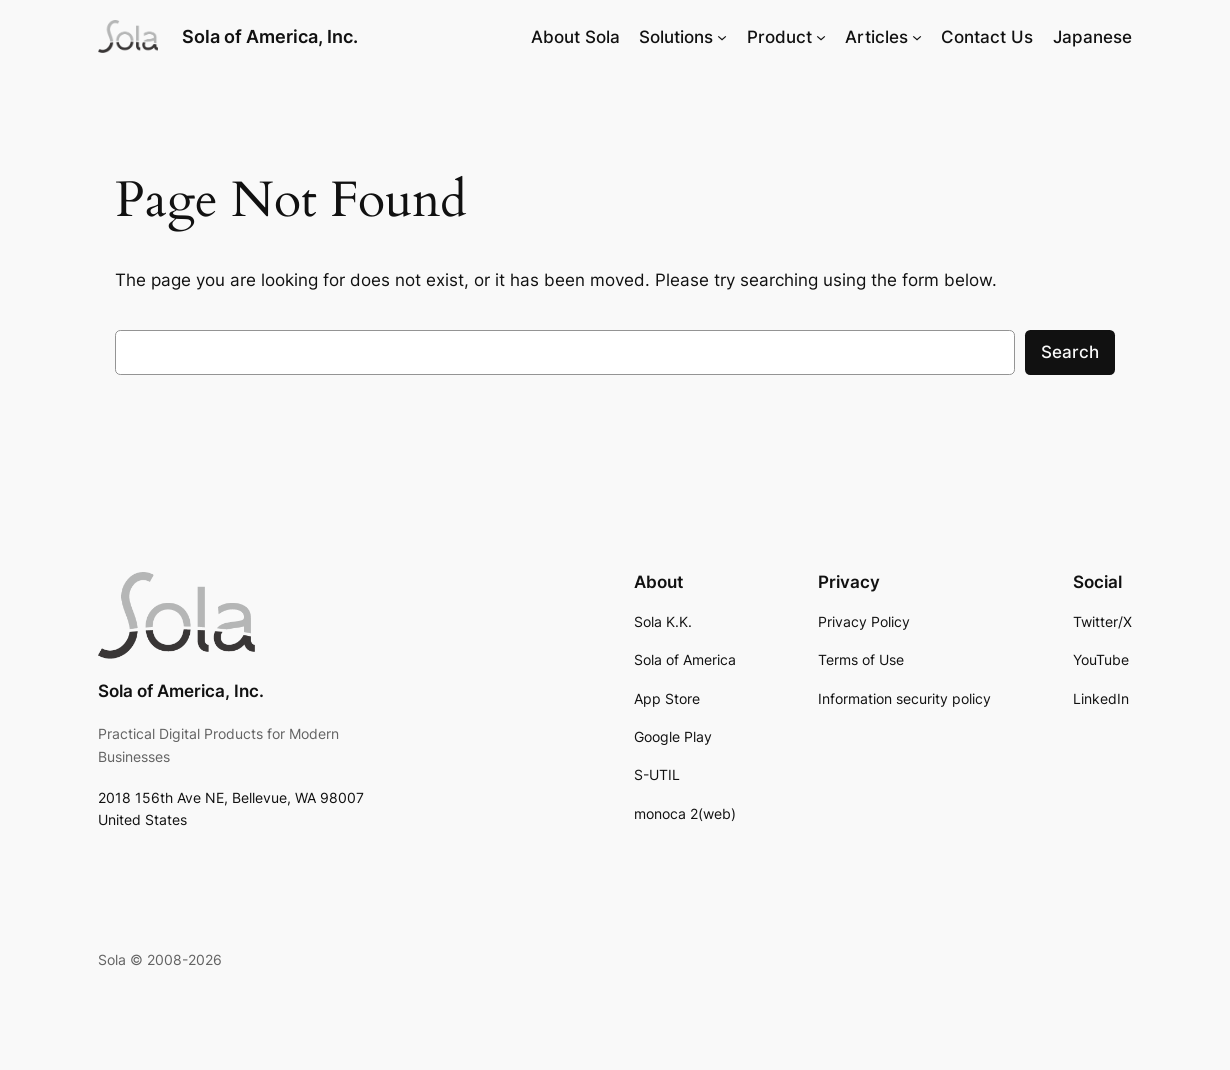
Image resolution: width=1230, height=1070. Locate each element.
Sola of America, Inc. (270, 36)
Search (1070, 352)
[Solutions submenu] (722, 37)
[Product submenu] (821, 37)
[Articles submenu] (917, 37)
